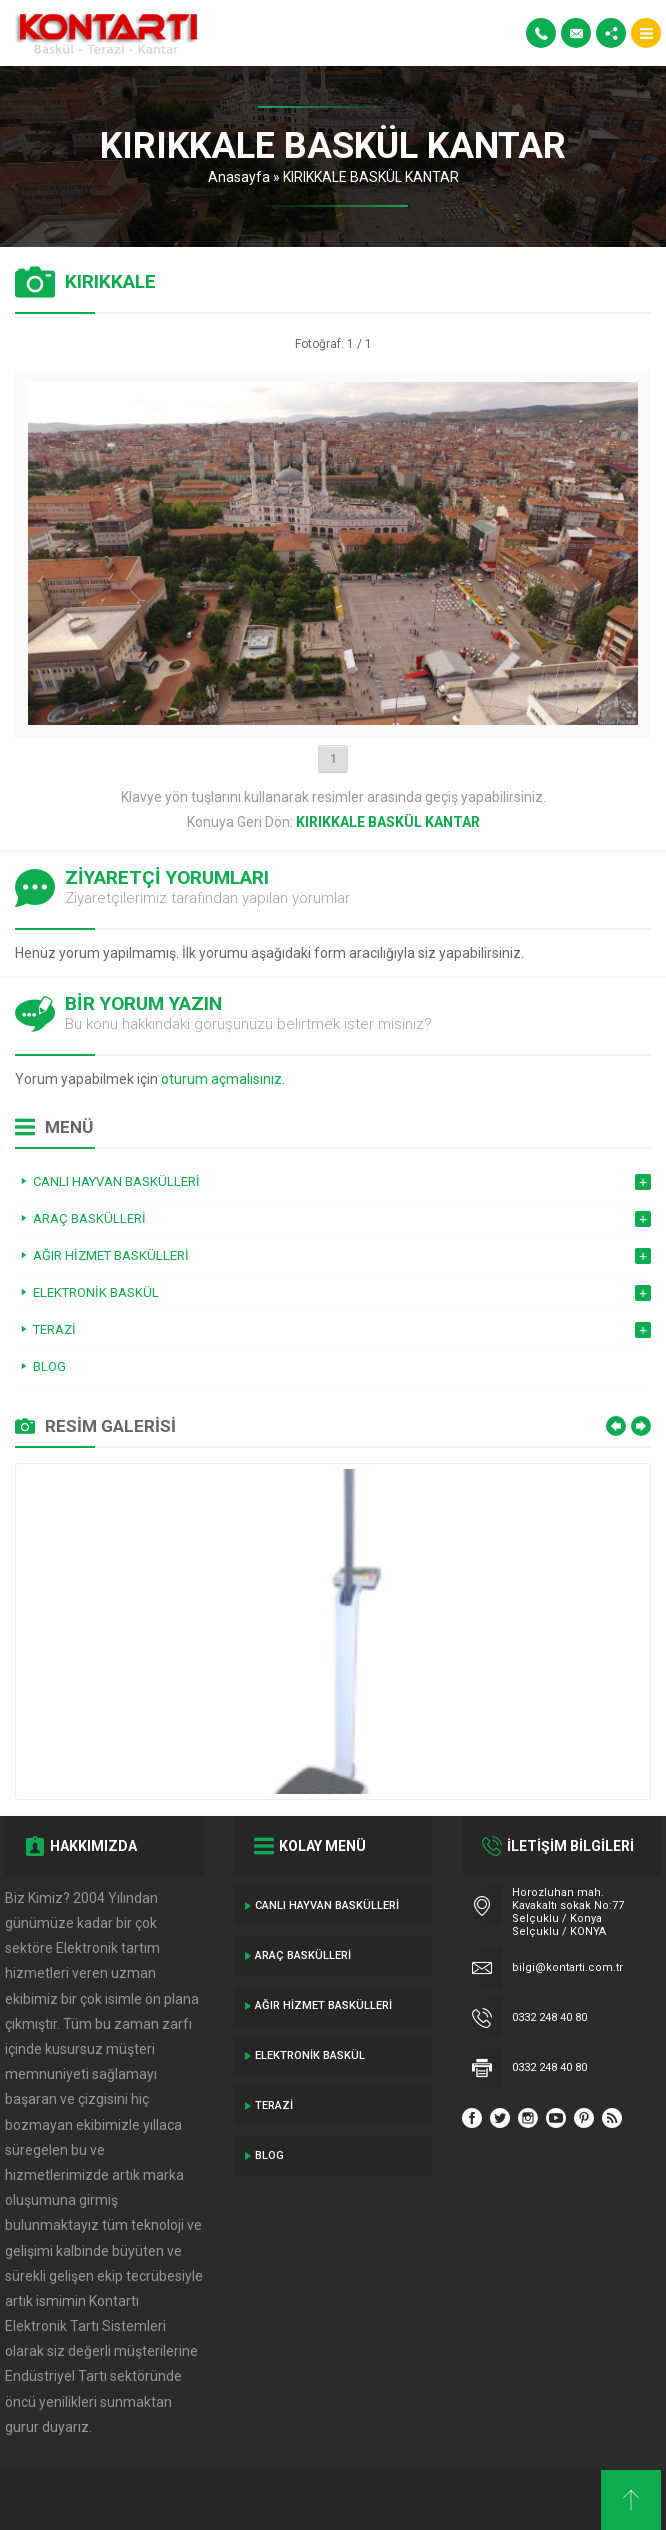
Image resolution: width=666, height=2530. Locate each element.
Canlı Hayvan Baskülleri (327, 1905)
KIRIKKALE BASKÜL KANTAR (371, 177)
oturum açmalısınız (221, 1079)
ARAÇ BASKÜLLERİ (303, 1955)
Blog (269, 2155)
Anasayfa (239, 177)
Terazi (274, 2105)
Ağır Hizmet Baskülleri (323, 2005)
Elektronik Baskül (310, 2055)
